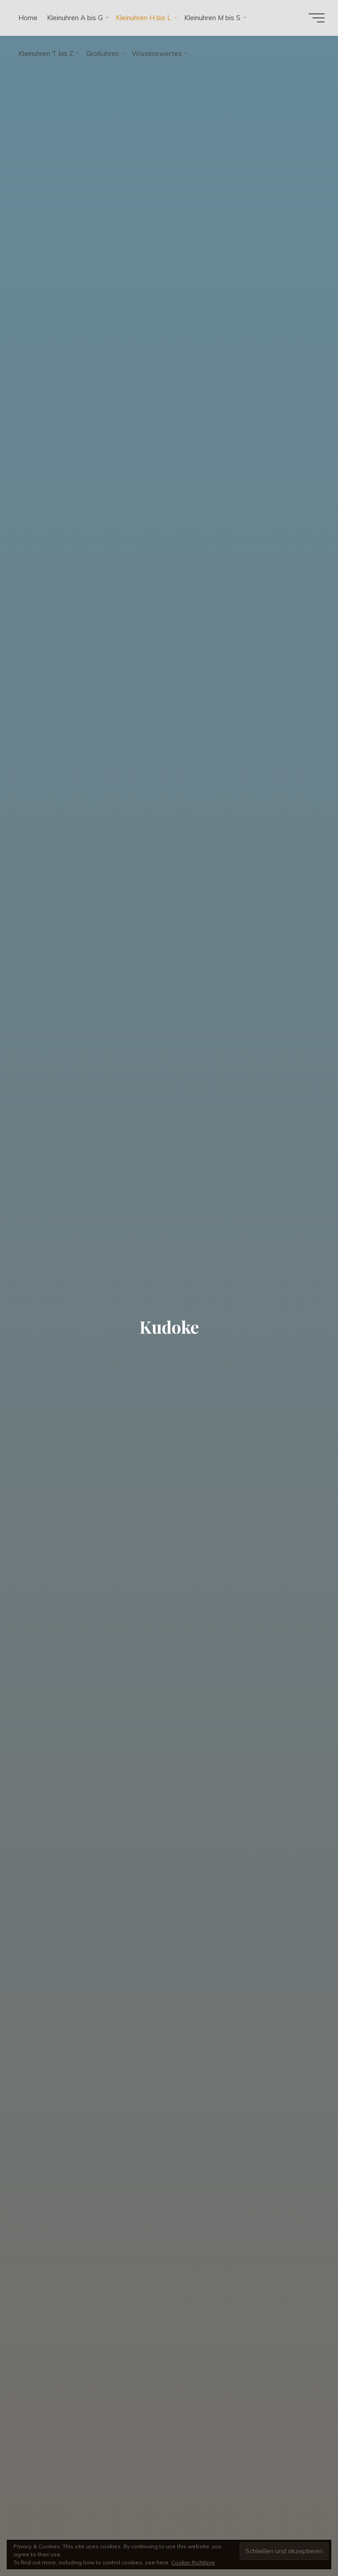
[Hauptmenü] (316, 17)
